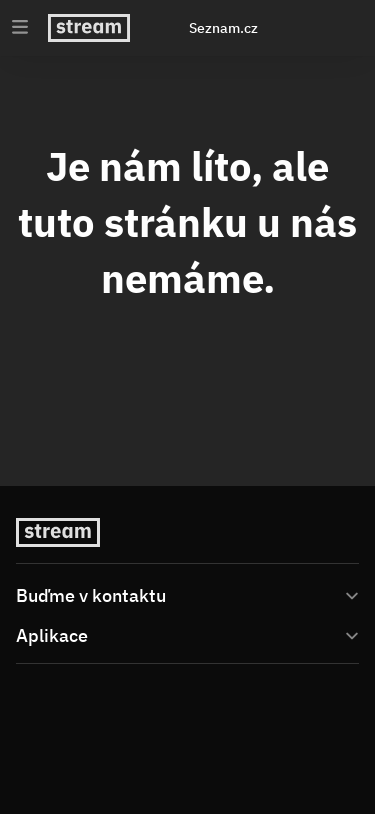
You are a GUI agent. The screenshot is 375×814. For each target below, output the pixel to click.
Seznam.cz (223, 28)
